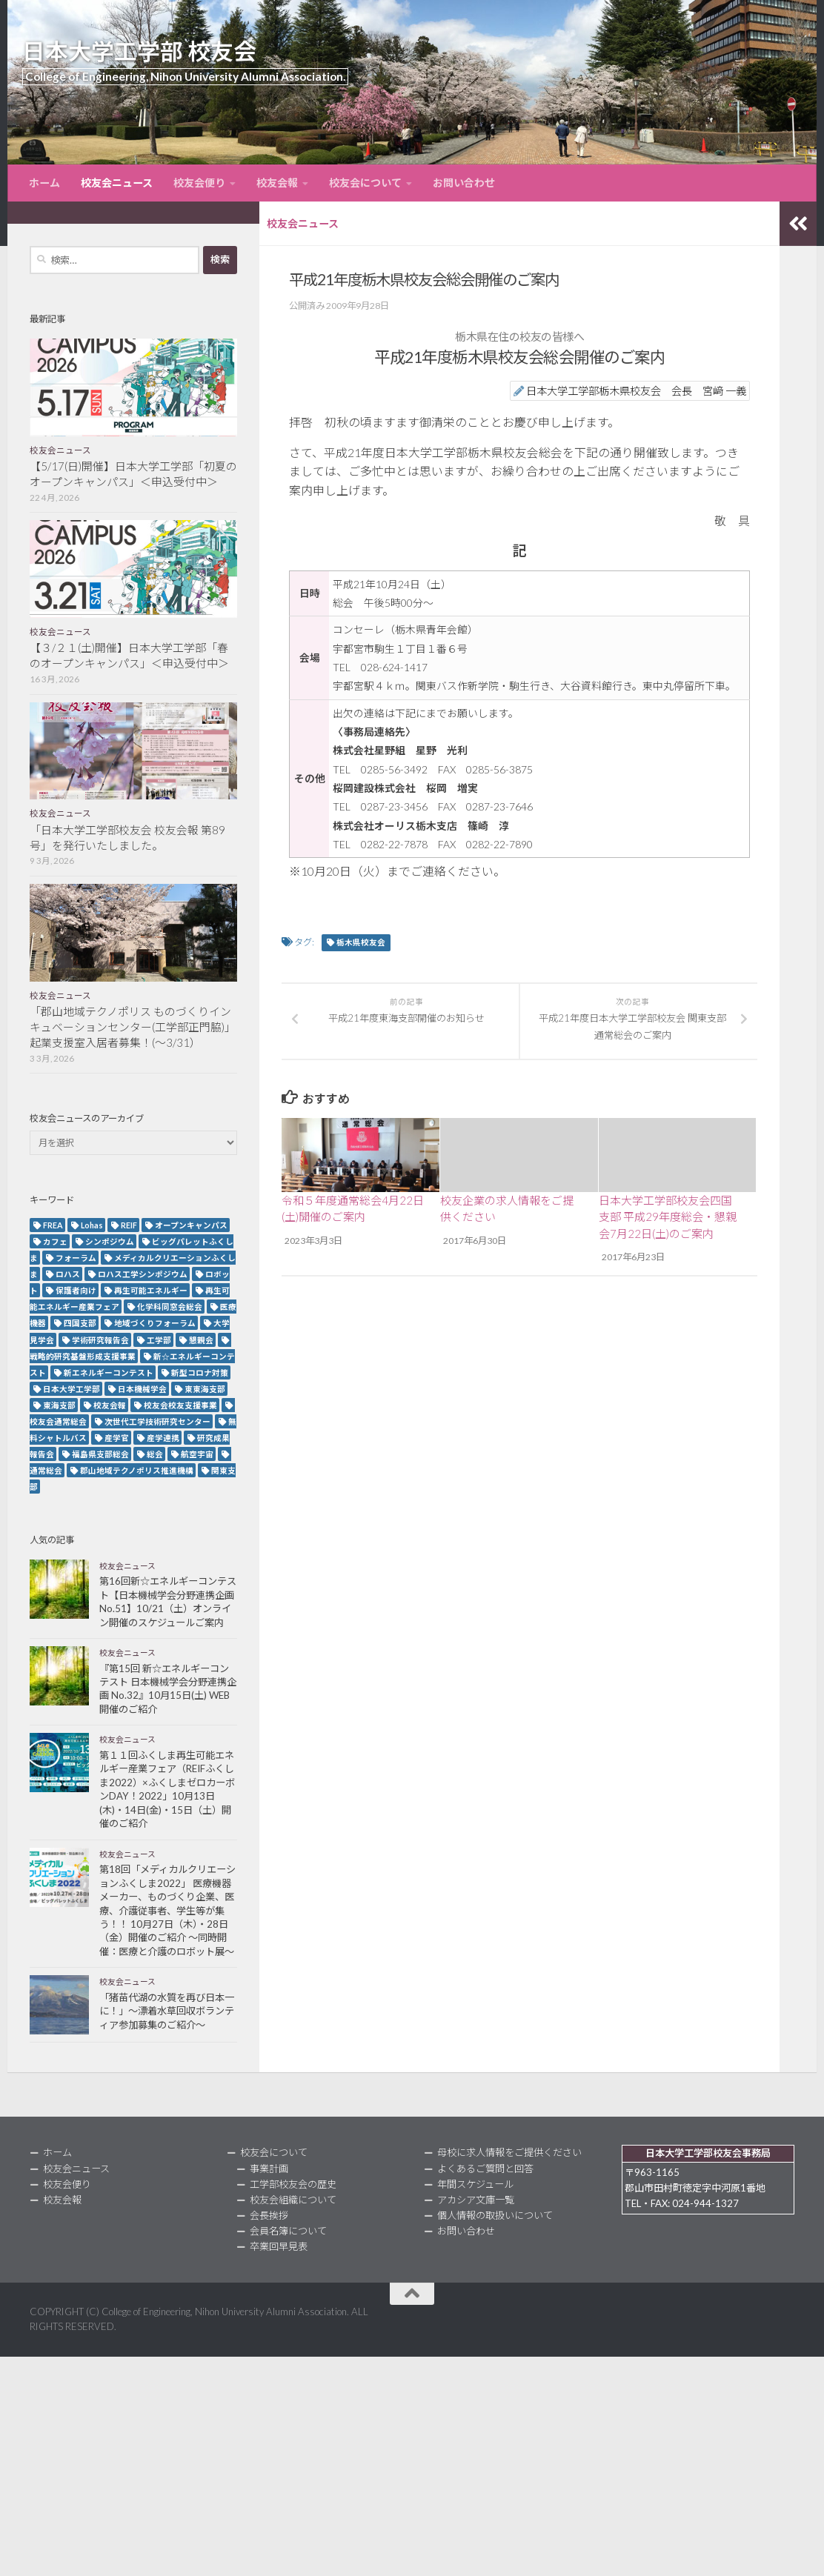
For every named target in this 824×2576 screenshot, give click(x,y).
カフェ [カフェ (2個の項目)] (55, 1241)
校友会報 (277, 182)
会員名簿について (288, 2231)
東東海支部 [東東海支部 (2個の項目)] (205, 1389)
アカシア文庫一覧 (475, 2200)
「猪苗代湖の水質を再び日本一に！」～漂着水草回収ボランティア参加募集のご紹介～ (166, 2011)
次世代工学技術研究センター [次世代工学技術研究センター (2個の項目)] (157, 1421)
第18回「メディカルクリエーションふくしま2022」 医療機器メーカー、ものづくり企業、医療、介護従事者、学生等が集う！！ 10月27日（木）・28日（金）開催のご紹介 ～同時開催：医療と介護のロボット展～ (167, 1910)
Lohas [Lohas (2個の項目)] (92, 1225)
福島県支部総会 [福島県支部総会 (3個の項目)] (100, 1454)
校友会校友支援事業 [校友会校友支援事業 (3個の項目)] (180, 1405)
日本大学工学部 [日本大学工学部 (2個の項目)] (71, 1389)
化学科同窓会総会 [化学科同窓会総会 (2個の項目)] (169, 1306)
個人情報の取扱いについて (495, 2215)
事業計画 (269, 2168)
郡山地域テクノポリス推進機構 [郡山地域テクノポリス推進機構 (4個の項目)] (136, 1470)
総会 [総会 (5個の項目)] (155, 1454)
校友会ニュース (117, 182)
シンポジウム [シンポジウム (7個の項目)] (109, 1241)
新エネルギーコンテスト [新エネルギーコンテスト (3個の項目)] (108, 1372)
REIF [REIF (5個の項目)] (129, 1225)
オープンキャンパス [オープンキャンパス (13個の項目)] (191, 1225)
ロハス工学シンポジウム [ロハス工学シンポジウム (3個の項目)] (142, 1274)
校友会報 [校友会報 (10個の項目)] (109, 1405)
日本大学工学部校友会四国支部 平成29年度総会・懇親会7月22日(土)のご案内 (668, 1217)
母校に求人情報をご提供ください (509, 2152)
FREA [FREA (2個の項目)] (53, 1225)
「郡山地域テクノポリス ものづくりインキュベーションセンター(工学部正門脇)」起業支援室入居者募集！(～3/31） (133, 1027)
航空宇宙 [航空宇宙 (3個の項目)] (197, 1454)
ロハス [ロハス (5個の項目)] (68, 1274)
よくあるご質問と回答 (485, 2168)
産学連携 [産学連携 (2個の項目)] (163, 1437)
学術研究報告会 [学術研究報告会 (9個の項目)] (100, 1340)
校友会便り (199, 182)
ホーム (44, 182)
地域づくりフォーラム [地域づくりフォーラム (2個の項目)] (155, 1323)
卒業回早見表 (279, 2246)
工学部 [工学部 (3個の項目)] (159, 1340)
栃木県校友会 (360, 942)
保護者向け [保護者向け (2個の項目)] (76, 1290)
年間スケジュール (475, 2184)
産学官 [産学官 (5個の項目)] (116, 1437)
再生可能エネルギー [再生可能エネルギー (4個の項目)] (150, 1290)
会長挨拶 (269, 2215)
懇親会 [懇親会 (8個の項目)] (201, 1340)
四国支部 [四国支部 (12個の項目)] (80, 1323)
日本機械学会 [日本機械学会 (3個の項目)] (142, 1389)
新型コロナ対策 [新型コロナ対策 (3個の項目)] (199, 1372)
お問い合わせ (464, 182)
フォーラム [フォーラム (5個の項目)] (76, 1257)
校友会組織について (293, 2200)
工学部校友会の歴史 (293, 2184)
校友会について (365, 182)
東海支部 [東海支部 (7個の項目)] (59, 1405)
